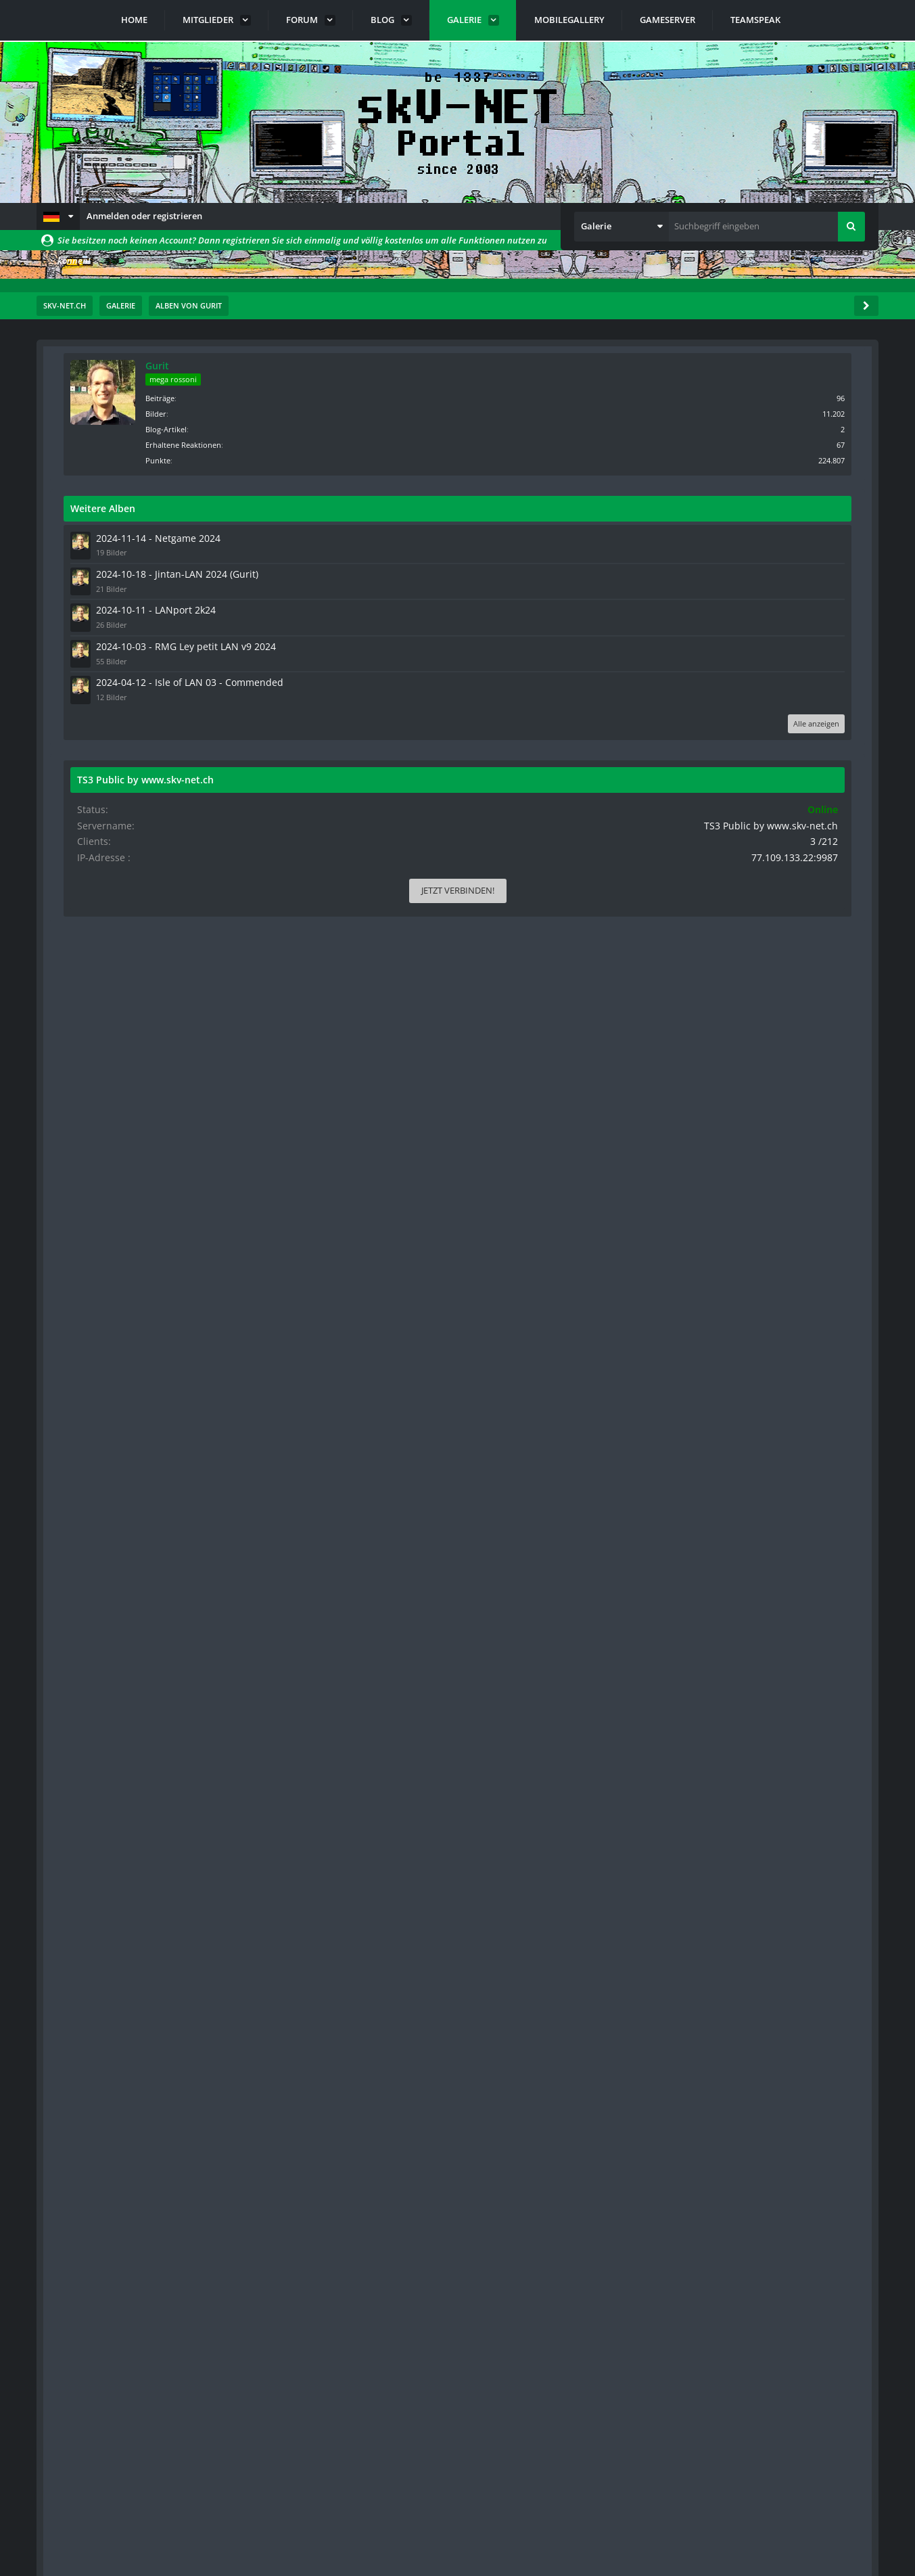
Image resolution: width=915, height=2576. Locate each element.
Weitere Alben (708, 507)
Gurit (762, 365)
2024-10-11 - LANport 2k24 (754, 605)
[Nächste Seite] (119, 423)
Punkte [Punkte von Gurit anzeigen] (763, 459)
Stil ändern (844, 2516)
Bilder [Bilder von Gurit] (761, 412)
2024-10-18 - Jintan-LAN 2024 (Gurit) (772, 571)
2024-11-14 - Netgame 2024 (755, 536)
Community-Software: (458, 2542)
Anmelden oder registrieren (144, 216)
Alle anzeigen (823, 738)
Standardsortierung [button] (134, 458)
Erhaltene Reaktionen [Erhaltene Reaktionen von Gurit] (788, 443)
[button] (58, 216)
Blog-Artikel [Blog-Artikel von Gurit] (771, 428)
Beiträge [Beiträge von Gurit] (765, 397)
